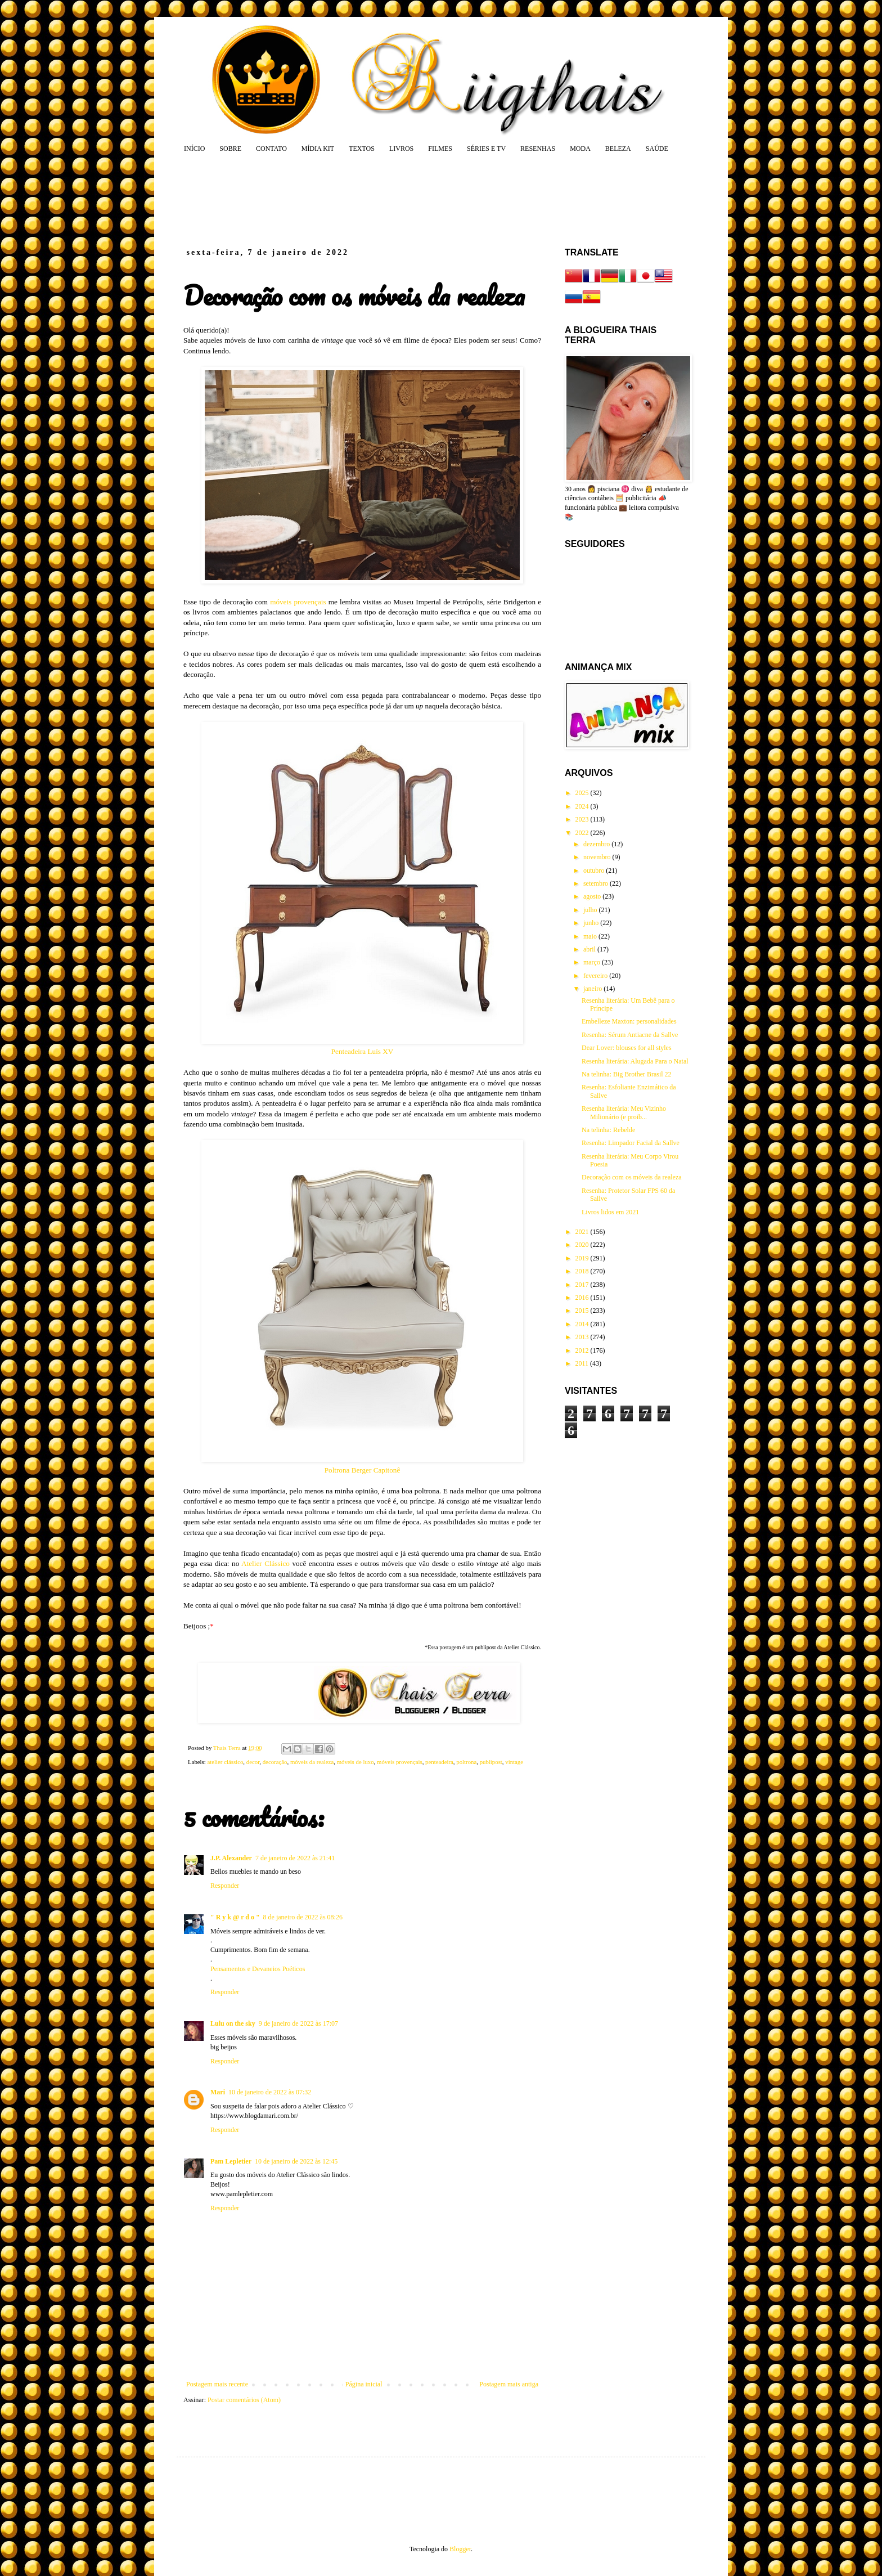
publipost (491, 1761)
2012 (583, 1350)
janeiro (593, 989)
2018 (583, 1271)
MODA (580, 148)
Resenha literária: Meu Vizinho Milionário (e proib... (624, 1112)
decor (253, 1761)
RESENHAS (537, 148)
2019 (583, 1258)
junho (591, 923)
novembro (598, 857)
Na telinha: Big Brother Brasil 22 (627, 1074)
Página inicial (363, 2384)
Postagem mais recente (217, 2384)
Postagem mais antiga (508, 2384)
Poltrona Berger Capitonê (362, 1470)
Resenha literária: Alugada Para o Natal (635, 1061)
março (592, 962)
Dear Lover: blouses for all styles (627, 1048)
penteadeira (439, 1761)
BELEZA (618, 148)
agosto (592, 896)
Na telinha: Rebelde (608, 1130)
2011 (583, 1363)
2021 (583, 1232)
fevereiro (596, 976)
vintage (514, 1761)
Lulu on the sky (232, 2023)
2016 (583, 1298)
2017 (583, 1285)
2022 (583, 833)
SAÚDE (657, 148)
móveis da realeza (312, 1761)
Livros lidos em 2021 (610, 1212)
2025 (583, 793)
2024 (583, 806)
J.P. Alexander (231, 1858)
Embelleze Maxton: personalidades (629, 1021)
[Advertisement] (398, 199)
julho (591, 910)
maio (590, 936)
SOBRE (230, 148)
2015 (583, 1310)
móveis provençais (298, 602)
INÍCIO (194, 148)
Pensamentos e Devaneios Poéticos (257, 1969)
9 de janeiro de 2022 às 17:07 (298, 2023)
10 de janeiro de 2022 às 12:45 (296, 2161)
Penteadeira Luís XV (362, 1051)
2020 (583, 1245)
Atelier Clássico (265, 1563)
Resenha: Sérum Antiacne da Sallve (630, 1035)
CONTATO (271, 148)
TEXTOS (362, 148)
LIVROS (401, 148)
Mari (217, 2092)
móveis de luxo (355, 1761)
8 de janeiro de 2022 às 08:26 (303, 1917)
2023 (583, 819)
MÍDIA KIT (318, 148)
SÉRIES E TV (486, 148)
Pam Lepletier (230, 2161)
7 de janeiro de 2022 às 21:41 (295, 1858)
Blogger (460, 2549)
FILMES (440, 148)
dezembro (597, 844)
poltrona (466, 1761)
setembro (596, 883)
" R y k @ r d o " (235, 1917)
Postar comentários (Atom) (244, 2400)
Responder (224, 1886)
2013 (583, 1337)
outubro (594, 870)
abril (590, 949)
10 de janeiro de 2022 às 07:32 (269, 2092)
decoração (275, 1761)
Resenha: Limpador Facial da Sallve (631, 1143)
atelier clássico (225, 1761)
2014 (583, 1324)
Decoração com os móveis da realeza (632, 1177)
